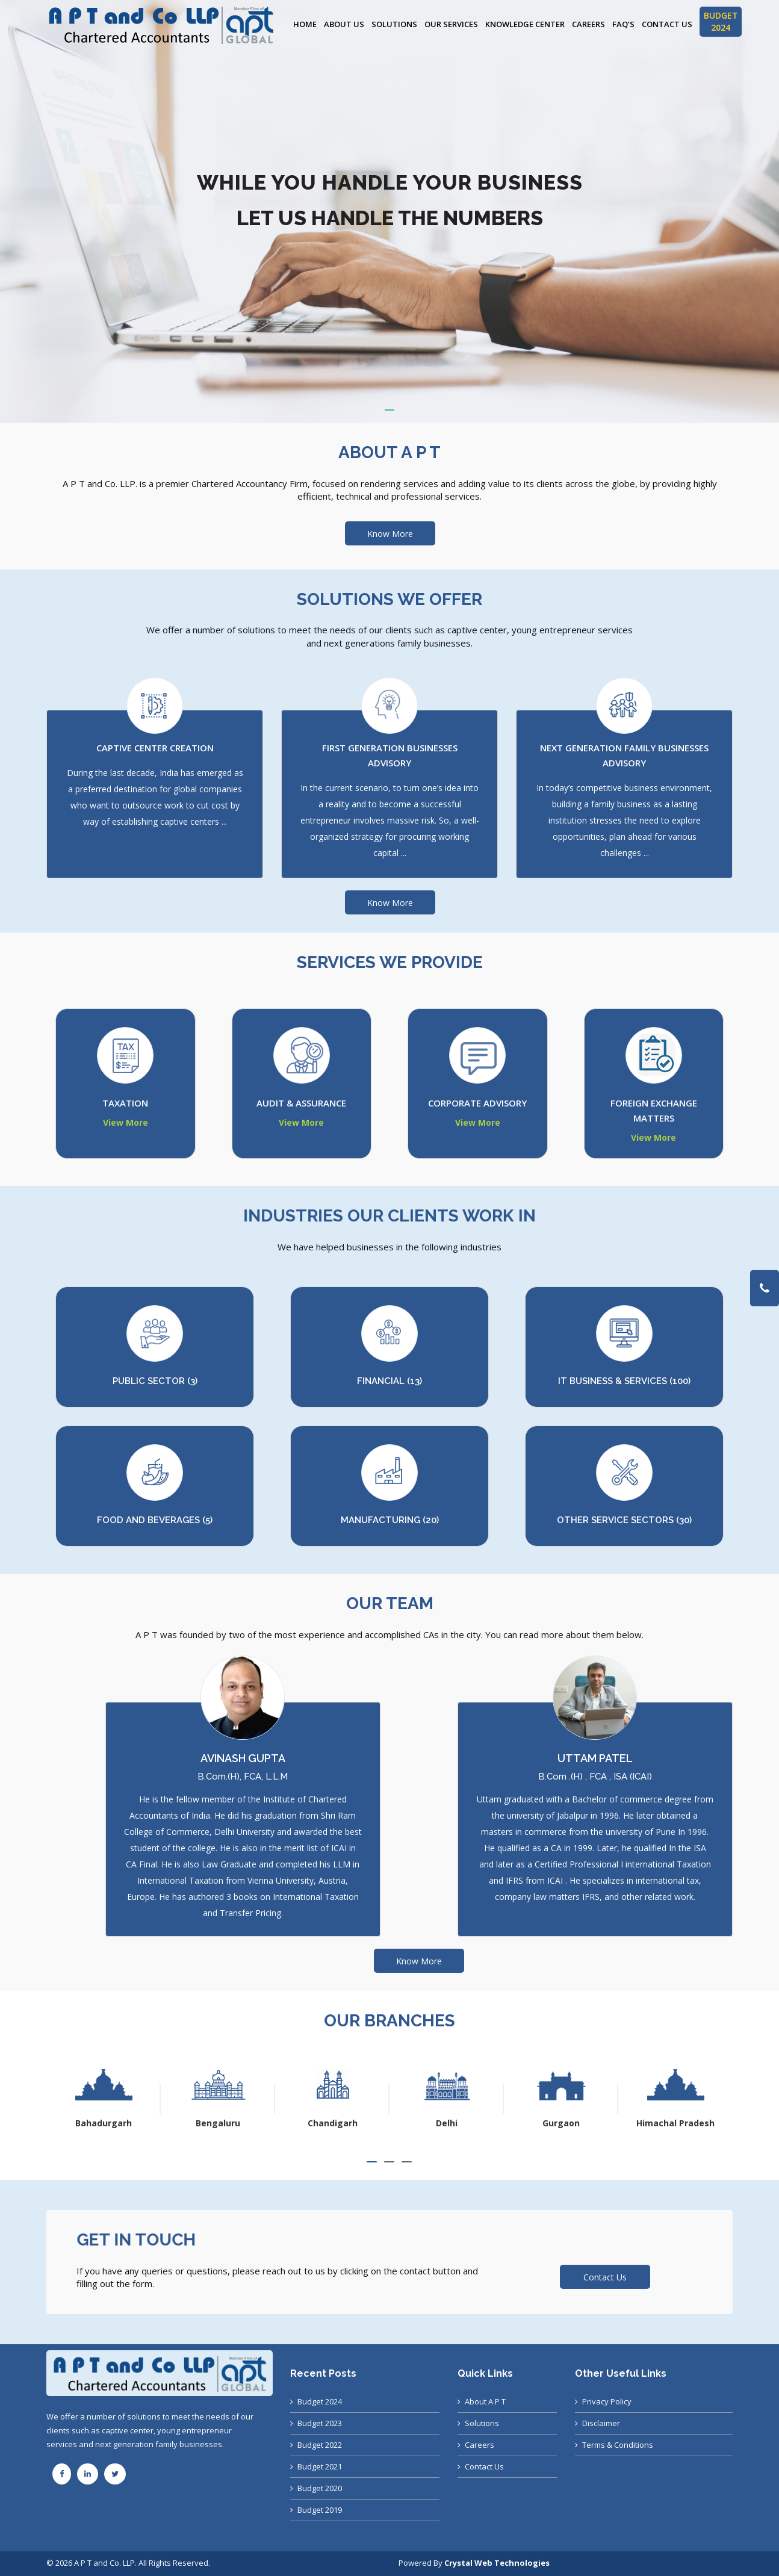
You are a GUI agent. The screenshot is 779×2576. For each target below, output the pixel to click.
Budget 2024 (319, 2401)
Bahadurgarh (212, 2123)
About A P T (485, 2401)
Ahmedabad (98, 2123)
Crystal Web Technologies (497, 2562)
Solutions (394, 24)
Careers (588, 24)
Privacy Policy (607, 2401)
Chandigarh (441, 2123)
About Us (344, 24)
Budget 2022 (319, 2444)
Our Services (451, 24)
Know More (390, 533)
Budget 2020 (319, 2488)
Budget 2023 (319, 2423)
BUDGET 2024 (721, 21)
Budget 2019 (319, 2509)
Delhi (555, 2123)
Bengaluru (326, 2123)
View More (125, 1122)
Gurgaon (669, 2123)
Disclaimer (601, 2423)
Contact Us (667, 24)
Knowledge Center (525, 24)
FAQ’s (623, 24)
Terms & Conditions (617, 2444)
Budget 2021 (319, 2466)
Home (305, 24)
